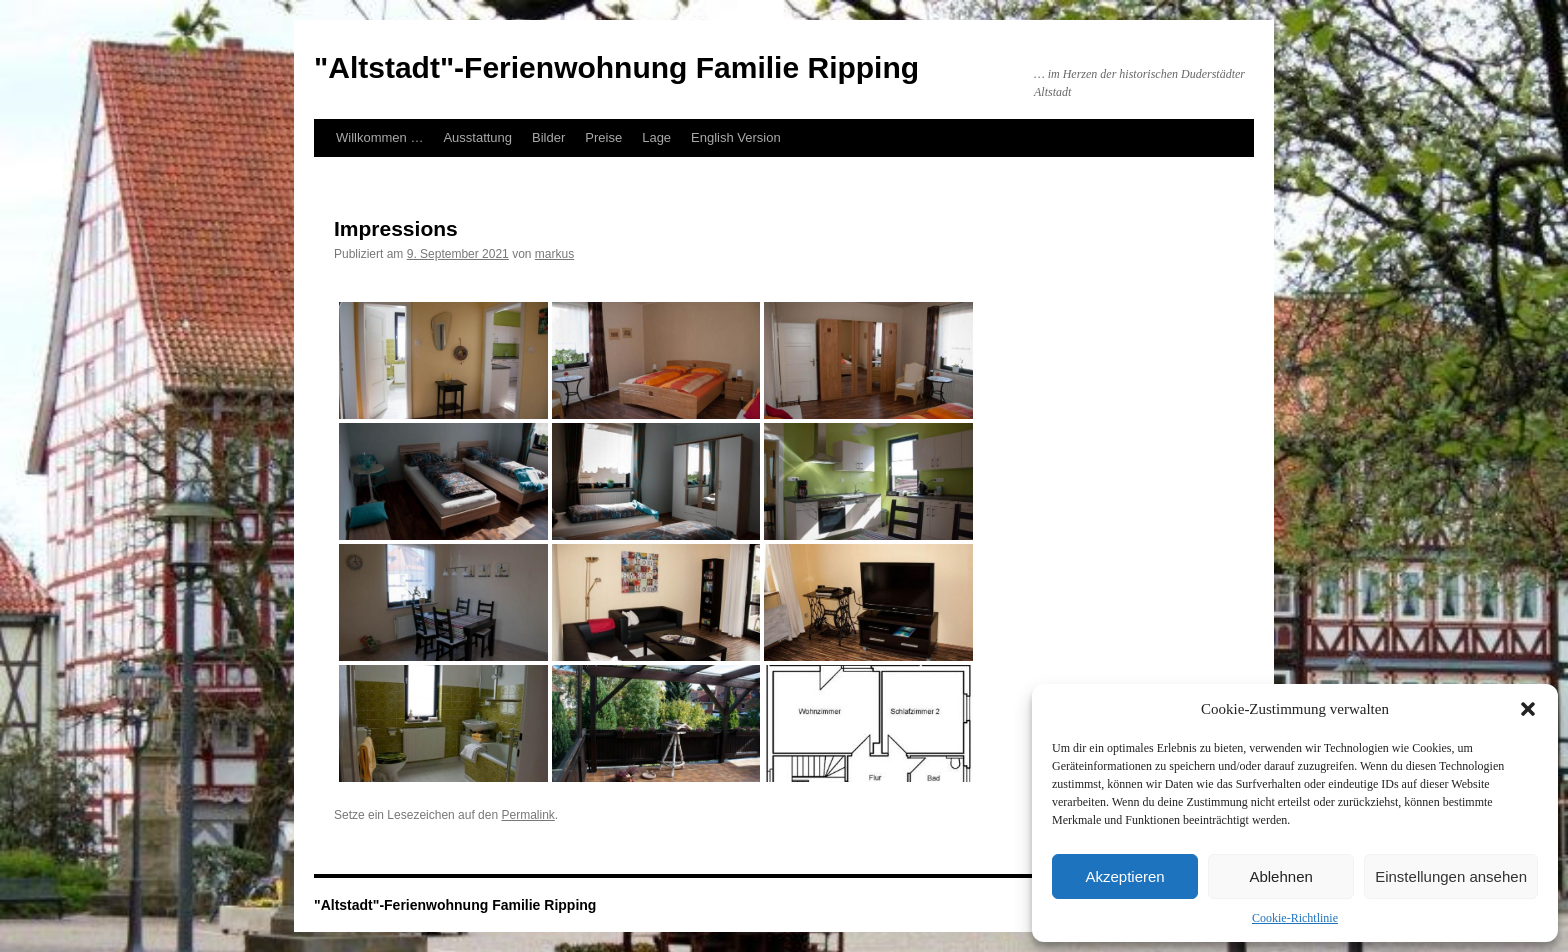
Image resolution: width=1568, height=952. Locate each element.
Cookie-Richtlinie (1295, 918)
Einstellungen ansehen (1451, 876)
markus (554, 254)
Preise (603, 137)
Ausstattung (477, 137)
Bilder (548, 137)
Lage (656, 137)
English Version (736, 137)
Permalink (527, 815)
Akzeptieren (1124, 876)
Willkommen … (379, 137)
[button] (1528, 709)
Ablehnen (1280, 876)
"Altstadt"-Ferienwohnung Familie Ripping (616, 67)
